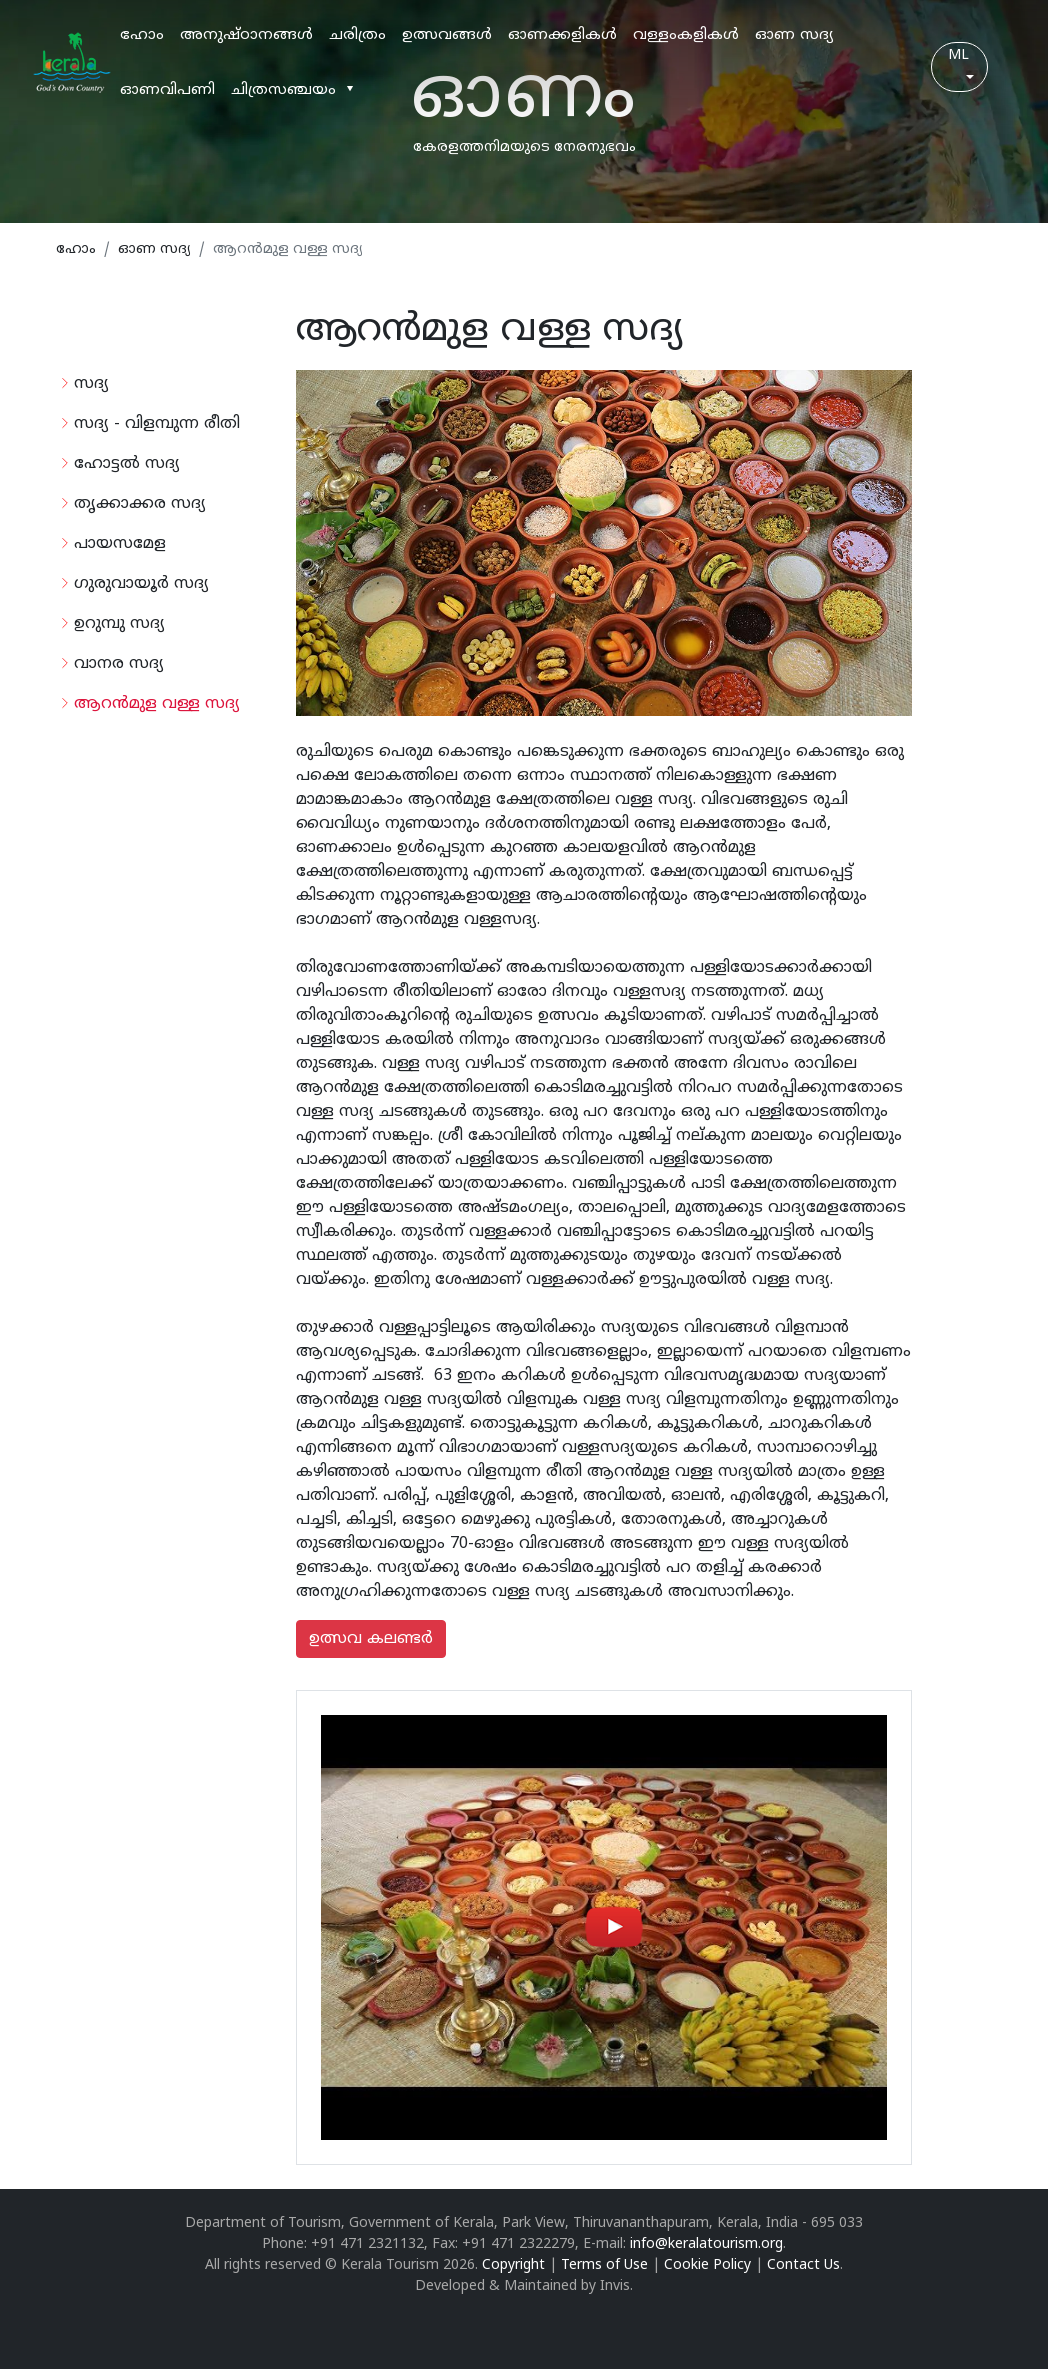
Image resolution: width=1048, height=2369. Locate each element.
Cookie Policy (707, 2265)
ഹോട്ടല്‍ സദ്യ (127, 464)
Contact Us (803, 2265)
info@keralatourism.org (706, 2244)
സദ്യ (91, 384)
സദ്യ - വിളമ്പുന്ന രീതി (157, 424)
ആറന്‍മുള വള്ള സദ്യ (157, 704)
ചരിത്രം (357, 35)
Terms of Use (604, 2265)
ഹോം (142, 35)
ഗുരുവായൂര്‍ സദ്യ (141, 584)
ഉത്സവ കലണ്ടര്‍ (371, 1639)
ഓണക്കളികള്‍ (562, 35)
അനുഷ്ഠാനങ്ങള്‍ (246, 35)
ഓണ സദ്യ (794, 35)
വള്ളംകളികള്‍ (686, 35)
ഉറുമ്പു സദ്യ (119, 624)
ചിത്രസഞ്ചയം (283, 90)
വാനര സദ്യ (119, 664)
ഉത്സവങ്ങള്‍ (447, 35)
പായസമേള (120, 544)
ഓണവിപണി (167, 90)
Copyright (513, 2265)
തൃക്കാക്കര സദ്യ (140, 504)
